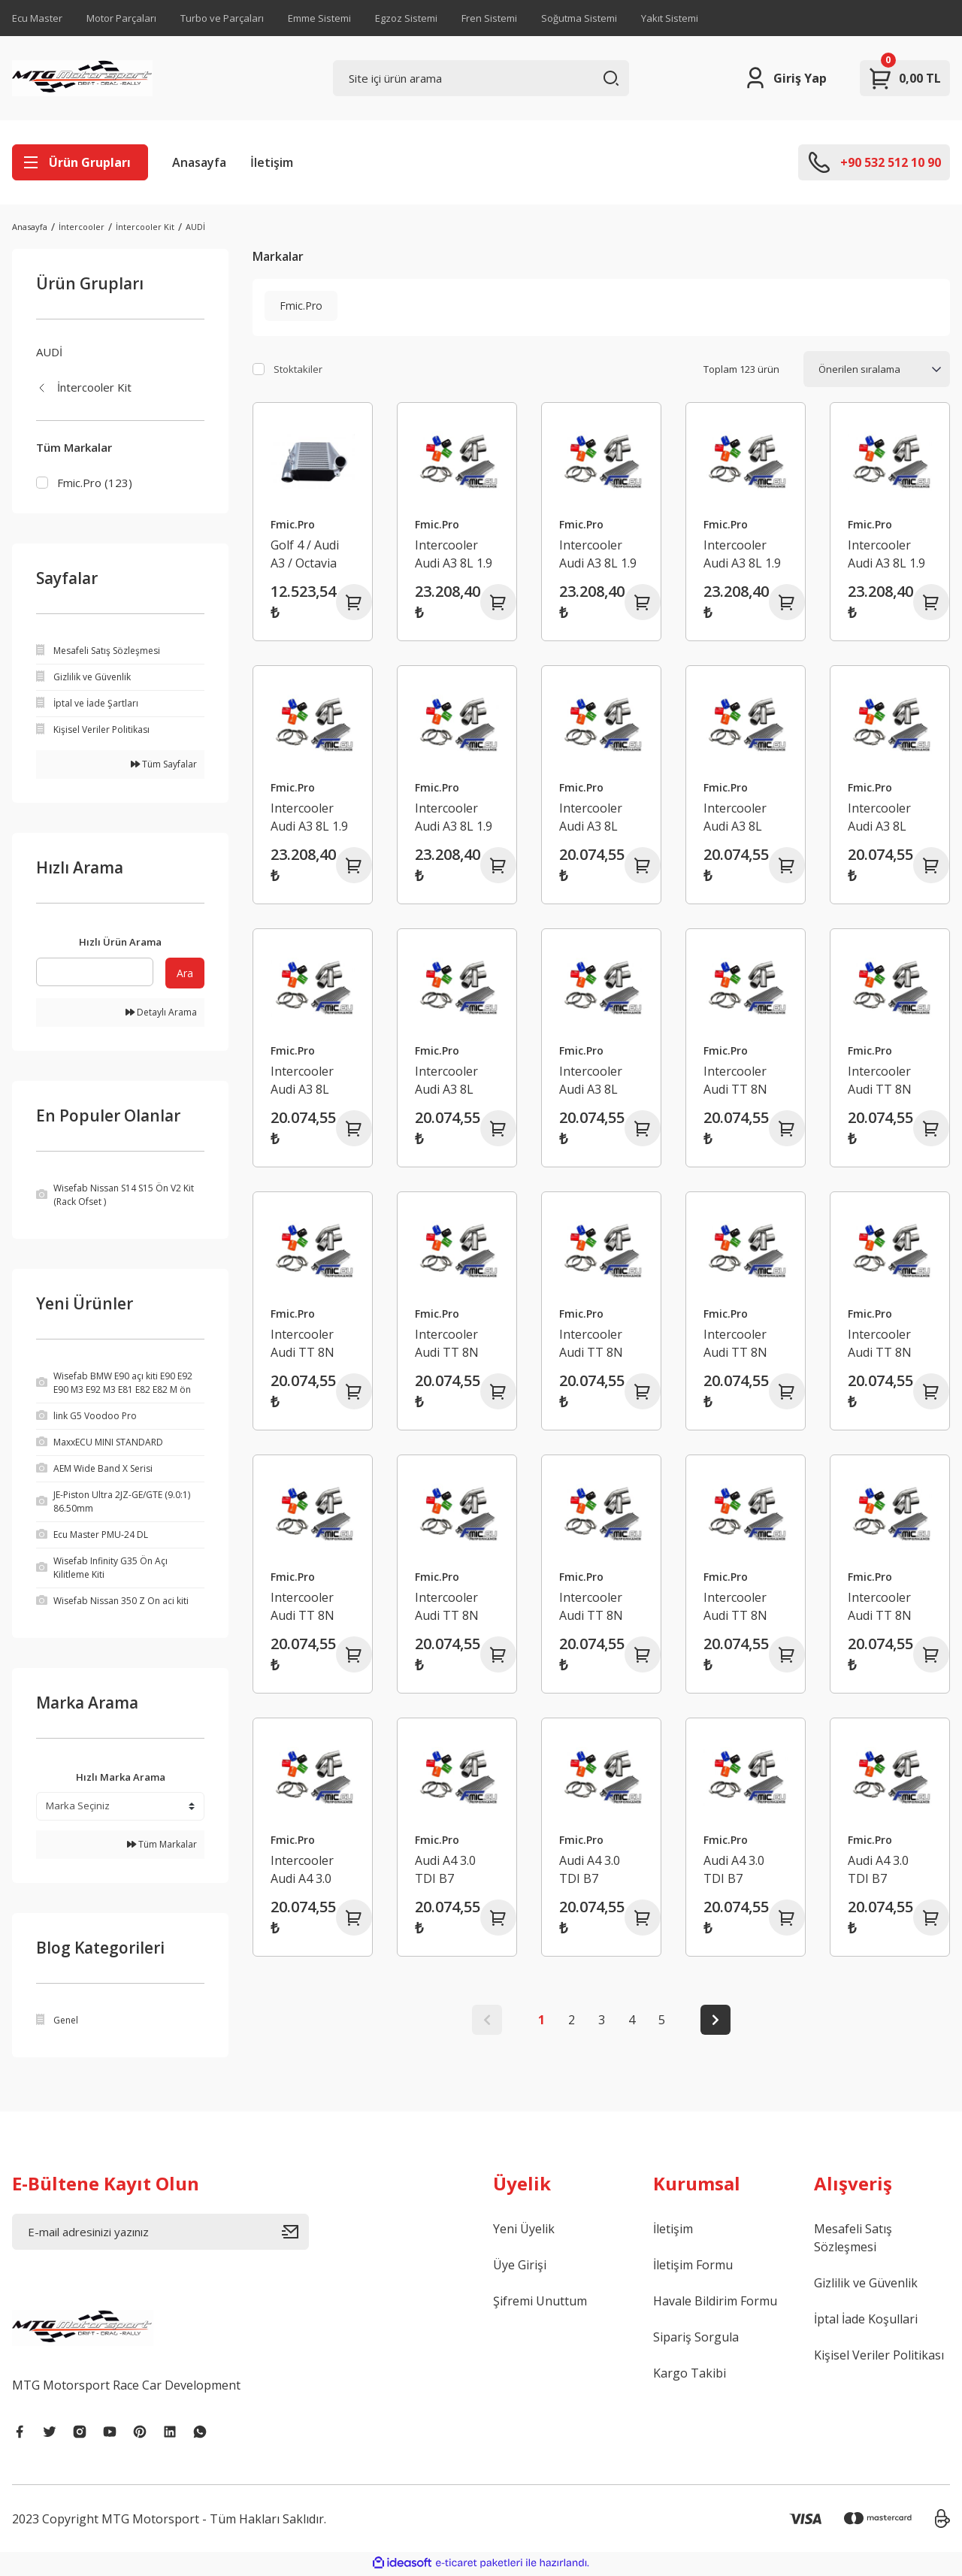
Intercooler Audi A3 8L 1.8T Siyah (446, 1080)
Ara (185, 975)
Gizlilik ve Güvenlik (866, 2285)
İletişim (271, 162)
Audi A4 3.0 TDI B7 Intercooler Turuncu (446, 1869)
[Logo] (82, 78)
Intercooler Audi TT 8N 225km (735, 1343)
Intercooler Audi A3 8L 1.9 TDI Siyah (309, 817)
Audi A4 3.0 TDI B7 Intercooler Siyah (879, 1869)
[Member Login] (785, 78)
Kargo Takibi (689, 2375)
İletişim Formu (693, 2267)
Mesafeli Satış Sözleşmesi (853, 2240)
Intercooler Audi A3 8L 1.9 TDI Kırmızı (453, 554)
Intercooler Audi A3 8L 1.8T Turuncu (741, 817)
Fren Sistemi (489, 18)
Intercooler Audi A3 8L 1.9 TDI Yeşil (886, 554)
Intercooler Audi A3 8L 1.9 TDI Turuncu (598, 554)
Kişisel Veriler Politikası (879, 2357)
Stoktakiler (298, 369)
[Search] (481, 78)
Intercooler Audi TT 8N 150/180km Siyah (735, 1606)
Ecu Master (37, 18)
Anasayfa (199, 162)
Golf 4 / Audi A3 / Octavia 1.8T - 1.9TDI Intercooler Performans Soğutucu (306, 554)
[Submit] (295, 2234)
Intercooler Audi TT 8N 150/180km (880, 1606)
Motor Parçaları (121, 18)
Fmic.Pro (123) (94, 482)
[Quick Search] (94, 974)
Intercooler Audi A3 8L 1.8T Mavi (879, 817)
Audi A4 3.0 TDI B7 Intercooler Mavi (590, 1869)
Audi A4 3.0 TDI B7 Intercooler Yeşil (735, 1869)
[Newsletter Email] (160, 2234)
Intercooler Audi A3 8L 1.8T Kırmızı (592, 817)
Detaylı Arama (161, 1014)
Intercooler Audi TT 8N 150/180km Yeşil (591, 1606)
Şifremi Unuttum (540, 2303)
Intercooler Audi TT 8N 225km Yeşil (448, 1343)
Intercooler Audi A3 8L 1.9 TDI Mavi (742, 554)
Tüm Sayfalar (164, 766)
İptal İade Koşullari (866, 2321)
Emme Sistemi (319, 18)
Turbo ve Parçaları (222, 18)
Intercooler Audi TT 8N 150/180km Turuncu (302, 1606)
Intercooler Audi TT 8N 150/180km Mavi (447, 1606)
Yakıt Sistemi (669, 18)
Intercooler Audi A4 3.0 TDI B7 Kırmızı (311, 1869)
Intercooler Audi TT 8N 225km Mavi (304, 1343)
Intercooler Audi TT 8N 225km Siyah (594, 1343)
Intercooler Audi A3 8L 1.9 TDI (453, 817)
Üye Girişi (519, 2267)
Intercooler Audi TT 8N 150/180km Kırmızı (880, 1343)
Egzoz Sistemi (406, 18)
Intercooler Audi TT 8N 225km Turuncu (880, 1080)
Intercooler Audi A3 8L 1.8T (590, 1080)
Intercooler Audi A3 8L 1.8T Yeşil (302, 1080)
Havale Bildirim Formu (715, 2303)
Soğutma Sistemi (579, 18)
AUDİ (195, 226)
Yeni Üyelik (524, 2231)
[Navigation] (80, 162)
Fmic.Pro (293, 524)
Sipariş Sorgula (696, 2339)
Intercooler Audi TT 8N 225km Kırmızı (742, 1080)
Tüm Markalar (162, 1846)
